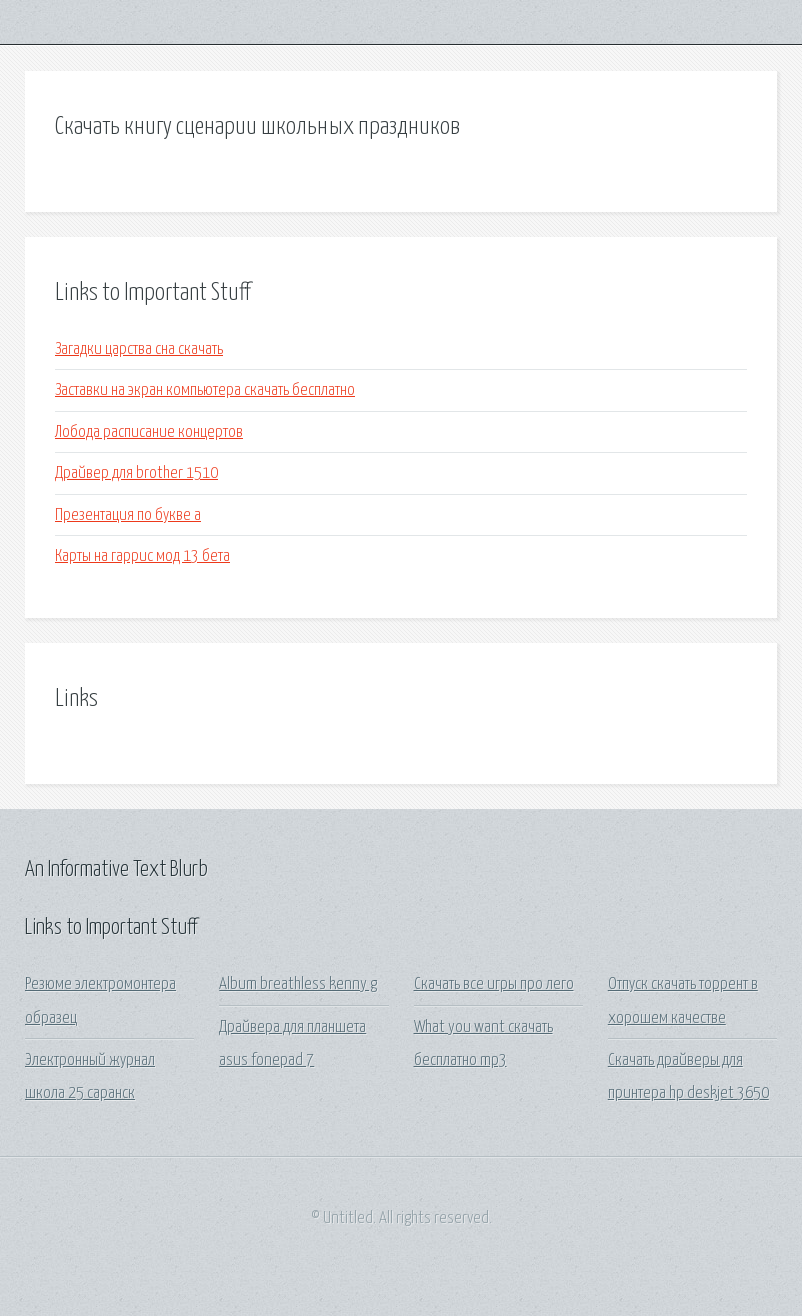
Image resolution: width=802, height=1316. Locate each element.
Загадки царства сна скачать (139, 349)
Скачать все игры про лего (494, 984)
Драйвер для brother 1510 (136, 473)
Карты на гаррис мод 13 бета (142, 556)
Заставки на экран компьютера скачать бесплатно (205, 390)
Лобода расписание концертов (149, 432)
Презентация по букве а (128, 515)
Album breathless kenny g (298, 984)
